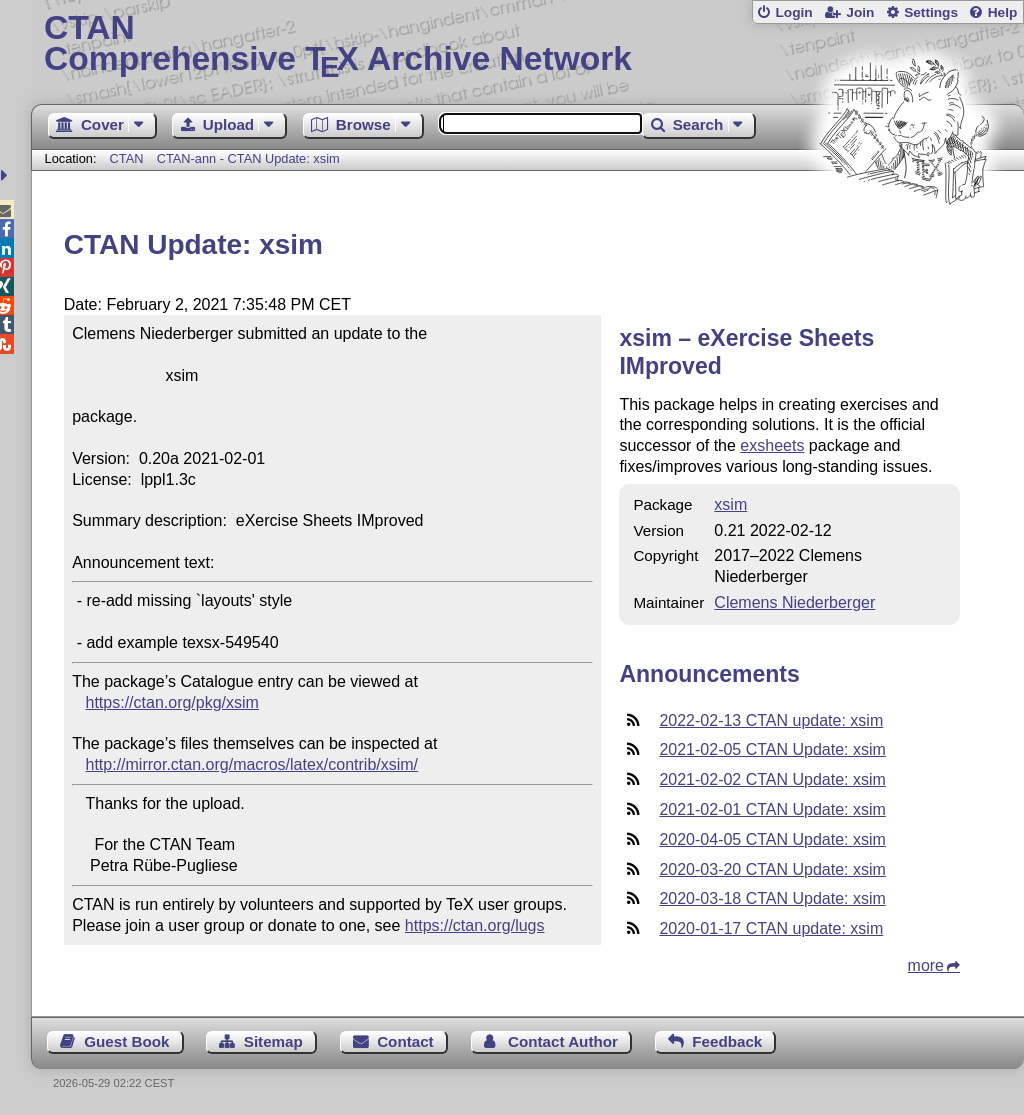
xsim (730, 504)
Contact (405, 1041)
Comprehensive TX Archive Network (527, 45)
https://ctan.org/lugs (475, 925)
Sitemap (273, 1041)
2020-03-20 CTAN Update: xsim (772, 869)
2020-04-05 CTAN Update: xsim (772, 839)
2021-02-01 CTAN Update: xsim (772, 809)
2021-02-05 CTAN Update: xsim (772, 749)
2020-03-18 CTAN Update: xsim (772, 898)
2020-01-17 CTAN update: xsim (771, 928)
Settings (931, 12)
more (926, 965)
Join (860, 12)
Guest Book (126, 1041)
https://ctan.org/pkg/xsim (172, 702)
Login (793, 12)
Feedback (727, 1041)
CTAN (127, 158)
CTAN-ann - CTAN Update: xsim (248, 158)
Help (1003, 12)
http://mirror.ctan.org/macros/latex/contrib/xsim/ (252, 764)
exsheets (772, 445)
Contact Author (563, 1041)
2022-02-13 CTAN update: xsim (771, 720)
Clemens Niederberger (794, 602)
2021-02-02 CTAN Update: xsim (772, 779)
